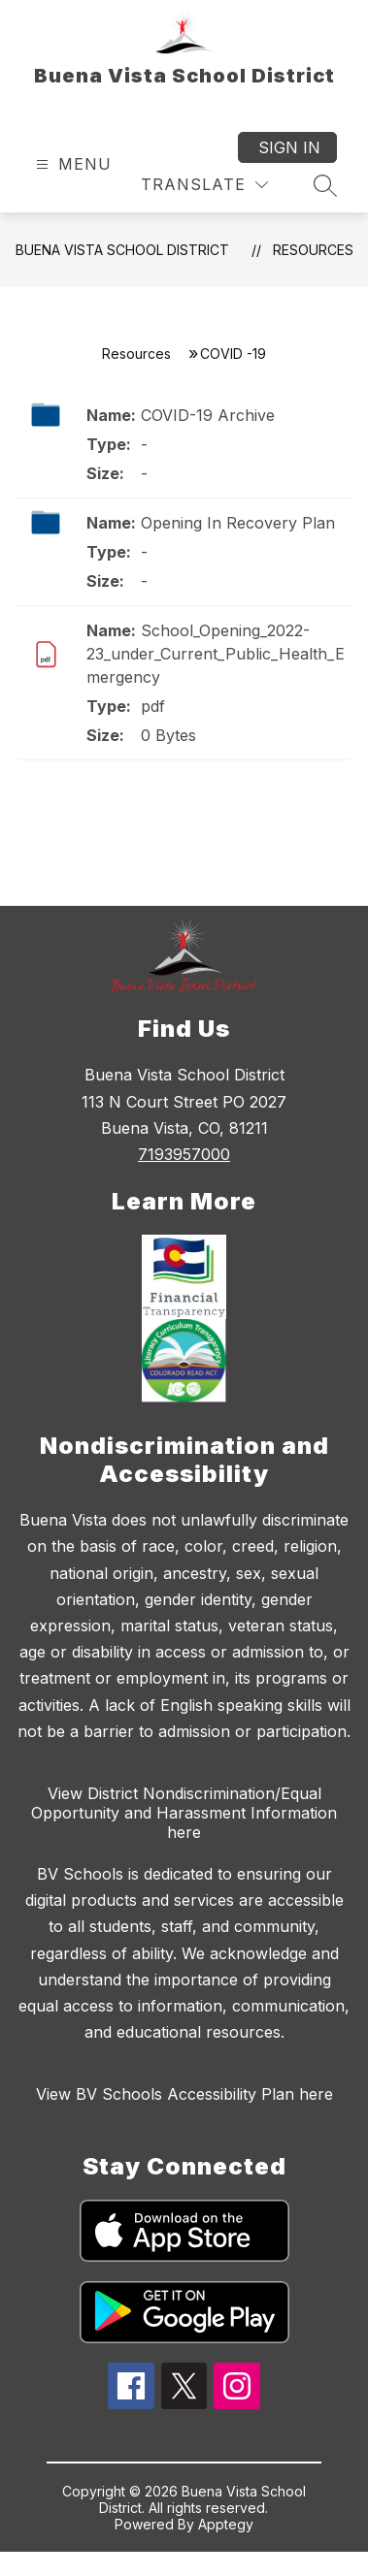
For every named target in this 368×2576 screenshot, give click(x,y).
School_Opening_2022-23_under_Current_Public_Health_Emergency (215, 654)
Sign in (289, 147)
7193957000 (184, 1154)
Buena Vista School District (122, 250)
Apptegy (225, 2524)
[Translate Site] (204, 185)
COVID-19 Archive (208, 415)
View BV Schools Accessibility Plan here (184, 2094)
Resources (313, 250)
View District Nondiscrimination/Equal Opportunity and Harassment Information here (184, 1813)
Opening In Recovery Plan (238, 522)
